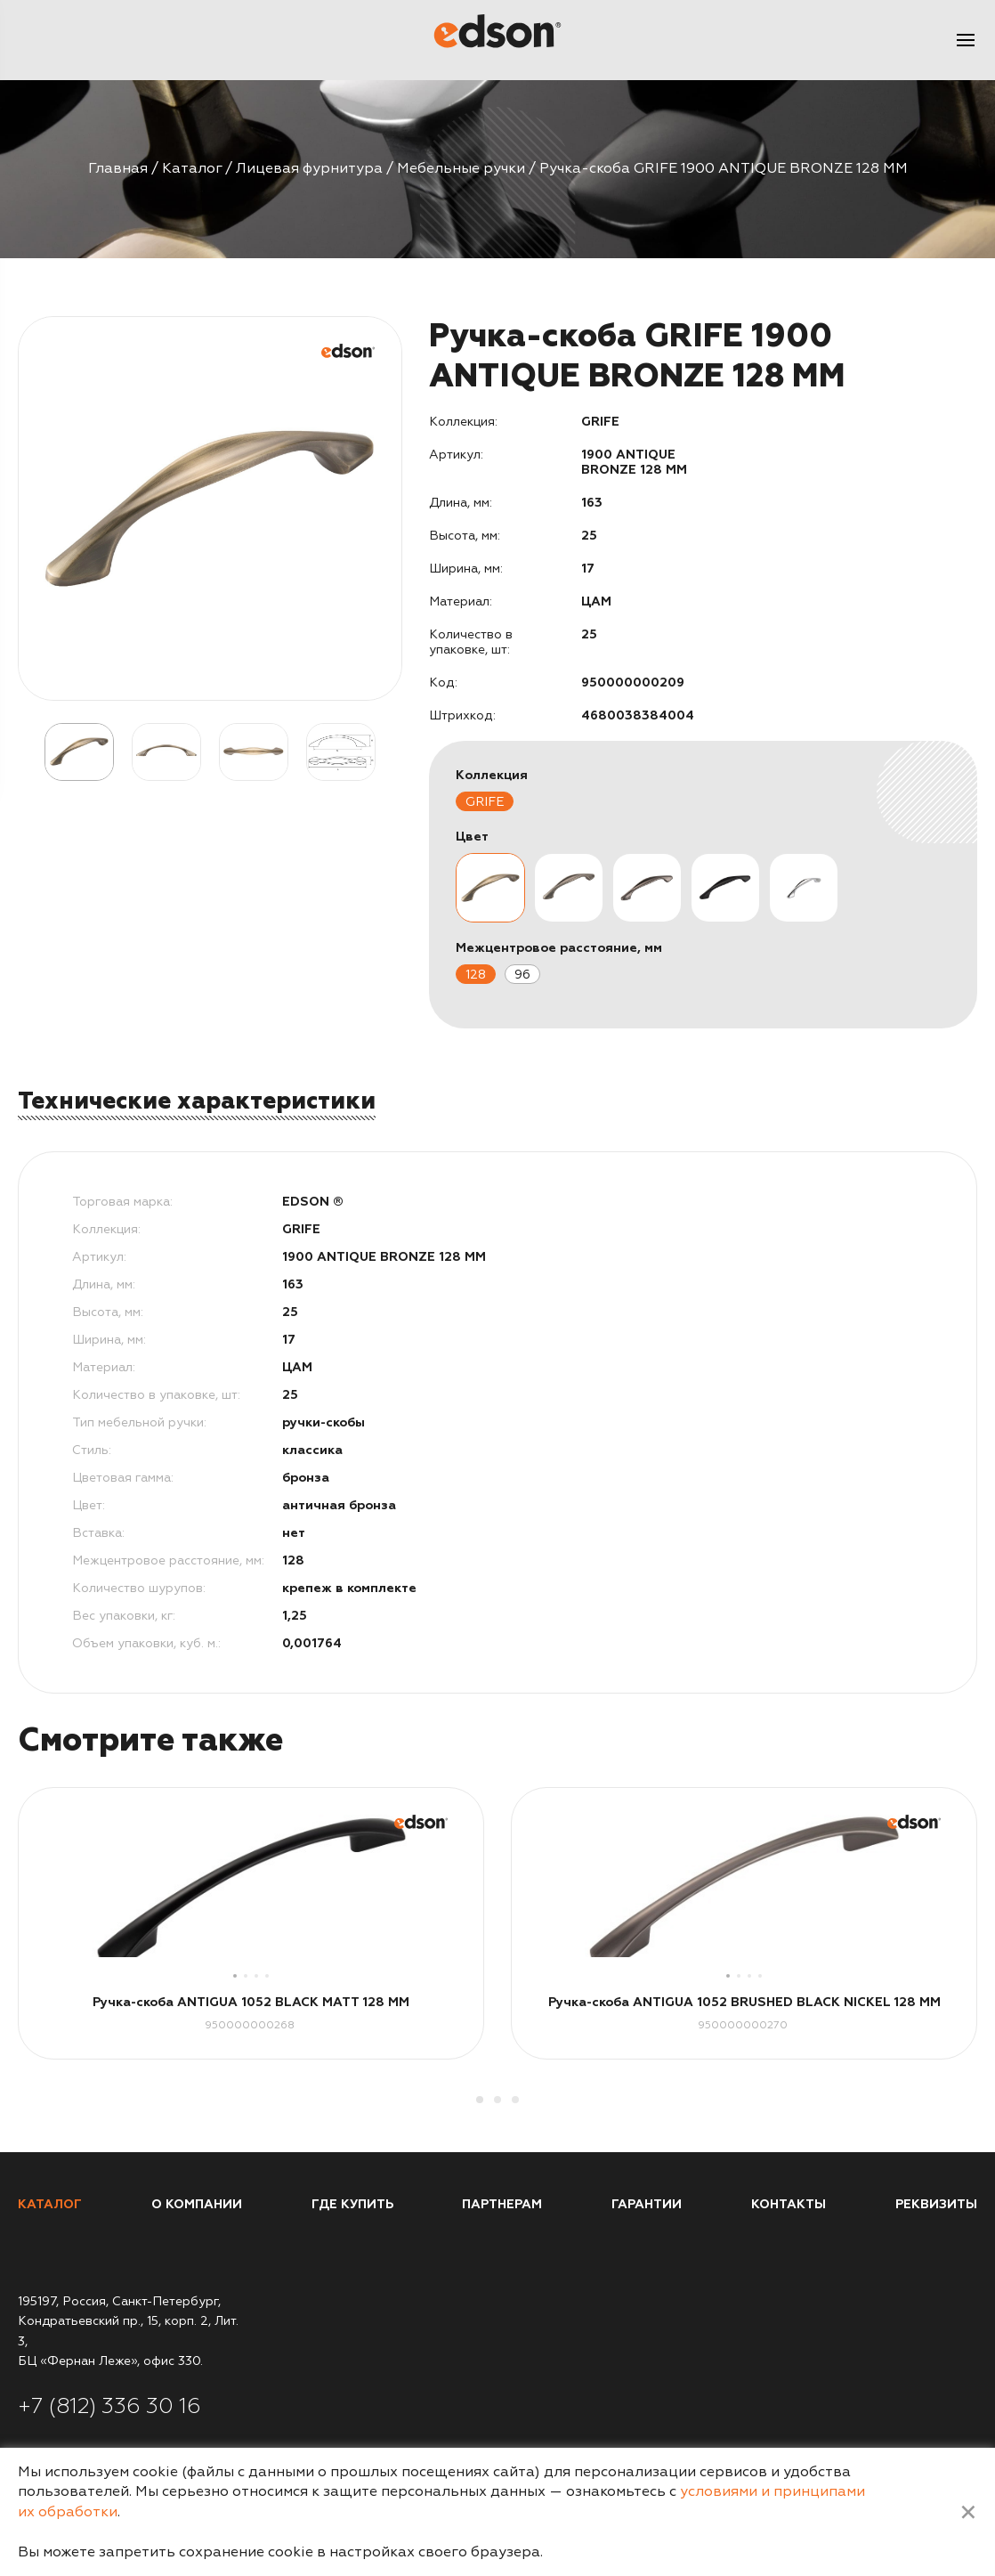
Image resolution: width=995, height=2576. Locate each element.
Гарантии (646, 2204)
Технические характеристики (197, 1101)
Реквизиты (936, 2204)
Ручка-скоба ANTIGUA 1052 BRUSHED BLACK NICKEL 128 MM (744, 2002)
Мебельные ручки (461, 168)
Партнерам (502, 2204)
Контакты (788, 2204)
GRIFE (484, 801)
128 (475, 974)
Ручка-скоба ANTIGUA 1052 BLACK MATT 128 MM (251, 2002)
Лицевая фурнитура (309, 168)
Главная (118, 168)
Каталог (192, 168)
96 (522, 974)
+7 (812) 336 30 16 (109, 2406)
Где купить (352, 2204)
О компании (196, 2204)
